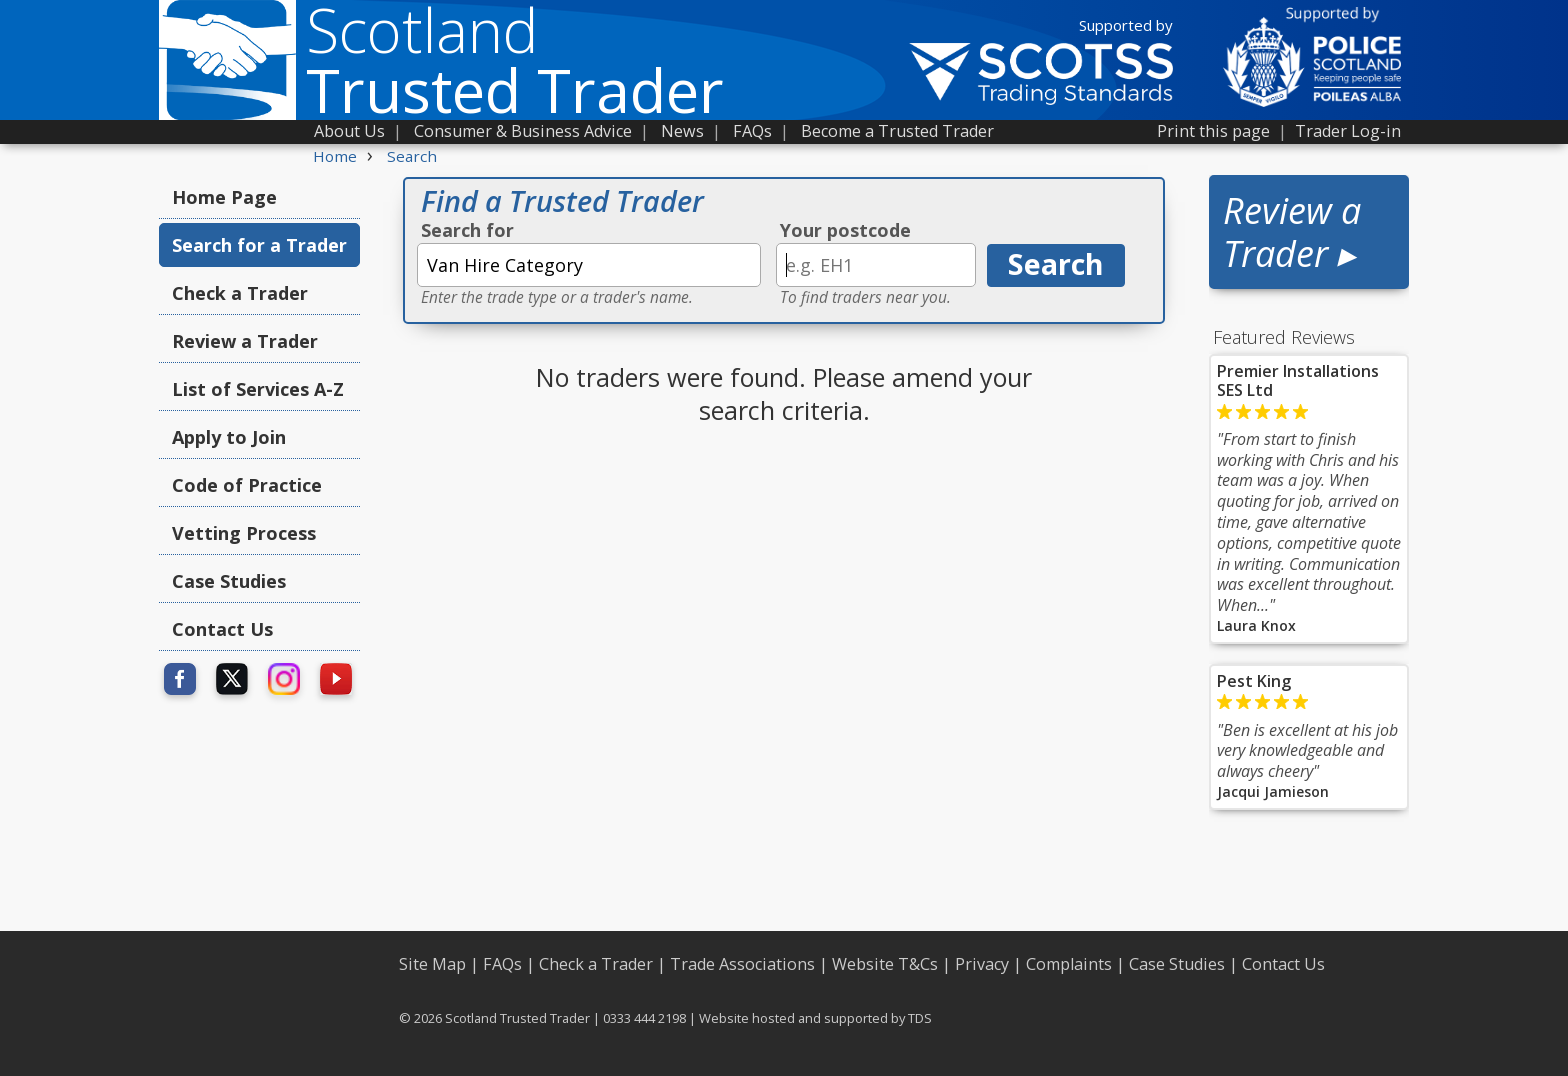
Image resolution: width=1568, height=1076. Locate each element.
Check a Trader (240, 293)
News (682, 131)
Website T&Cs (885, 964)
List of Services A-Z (258, 389)
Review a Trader (245, 341)
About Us (349, 131)
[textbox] (589, 265)
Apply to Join (229, 437)
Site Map (432, 964)
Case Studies (229, 581)
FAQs (752, 131)
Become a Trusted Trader (897, 131)
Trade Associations (742, 964)
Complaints (1069, 964)
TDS (920, 1018)
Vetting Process (244, 533)
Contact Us (222, 629)
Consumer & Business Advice (523, 131)
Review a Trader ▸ (1292, 232)
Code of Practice (247, 485)
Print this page (1213, 131)
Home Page (224, 197)
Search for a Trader (259, 245)
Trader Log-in (1348, 131)
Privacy (982, 964)
